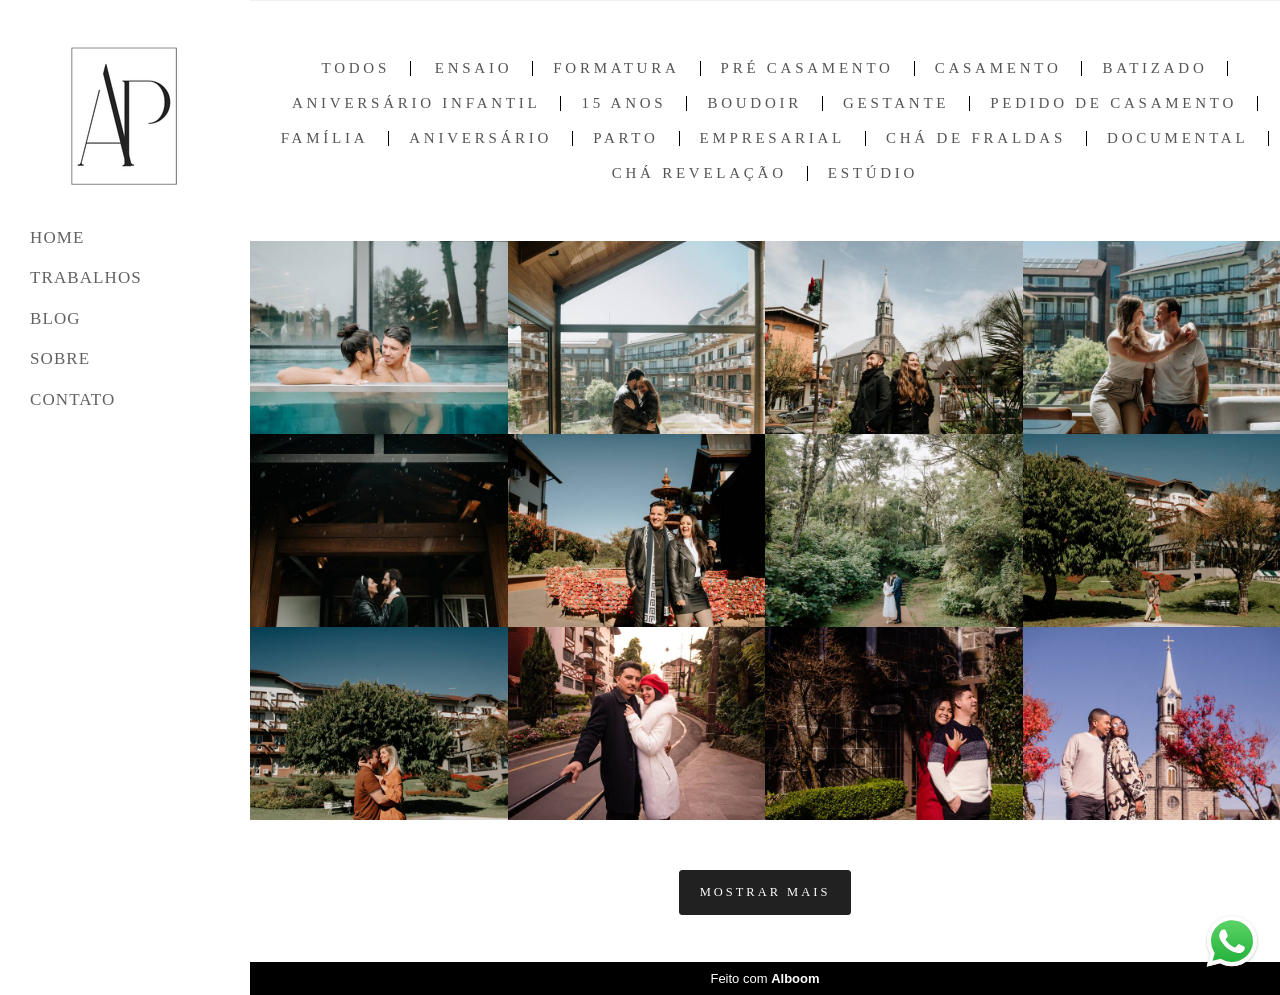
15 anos (623, 103)
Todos (356, 68)
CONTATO (72, 399)
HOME (57, 237)
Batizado (1154, 68)
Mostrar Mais (765, 892)
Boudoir (754, 103)
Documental (1177, 138)
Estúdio (873, 173)
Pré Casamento (807, 68)
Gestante (896, 103)
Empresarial (772, 138)
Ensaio (474, 68)
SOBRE (60, 358)
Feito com (764, 978)
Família (325, 138)
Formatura (616, 68)
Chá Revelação (699, 173)
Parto (625, 138)
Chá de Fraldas (976, 138)
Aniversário (480, 138)
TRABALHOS (86, 277)
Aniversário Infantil (416, 103)
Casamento (998, 68)
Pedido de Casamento (1113, 103)
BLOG (55, 318)
